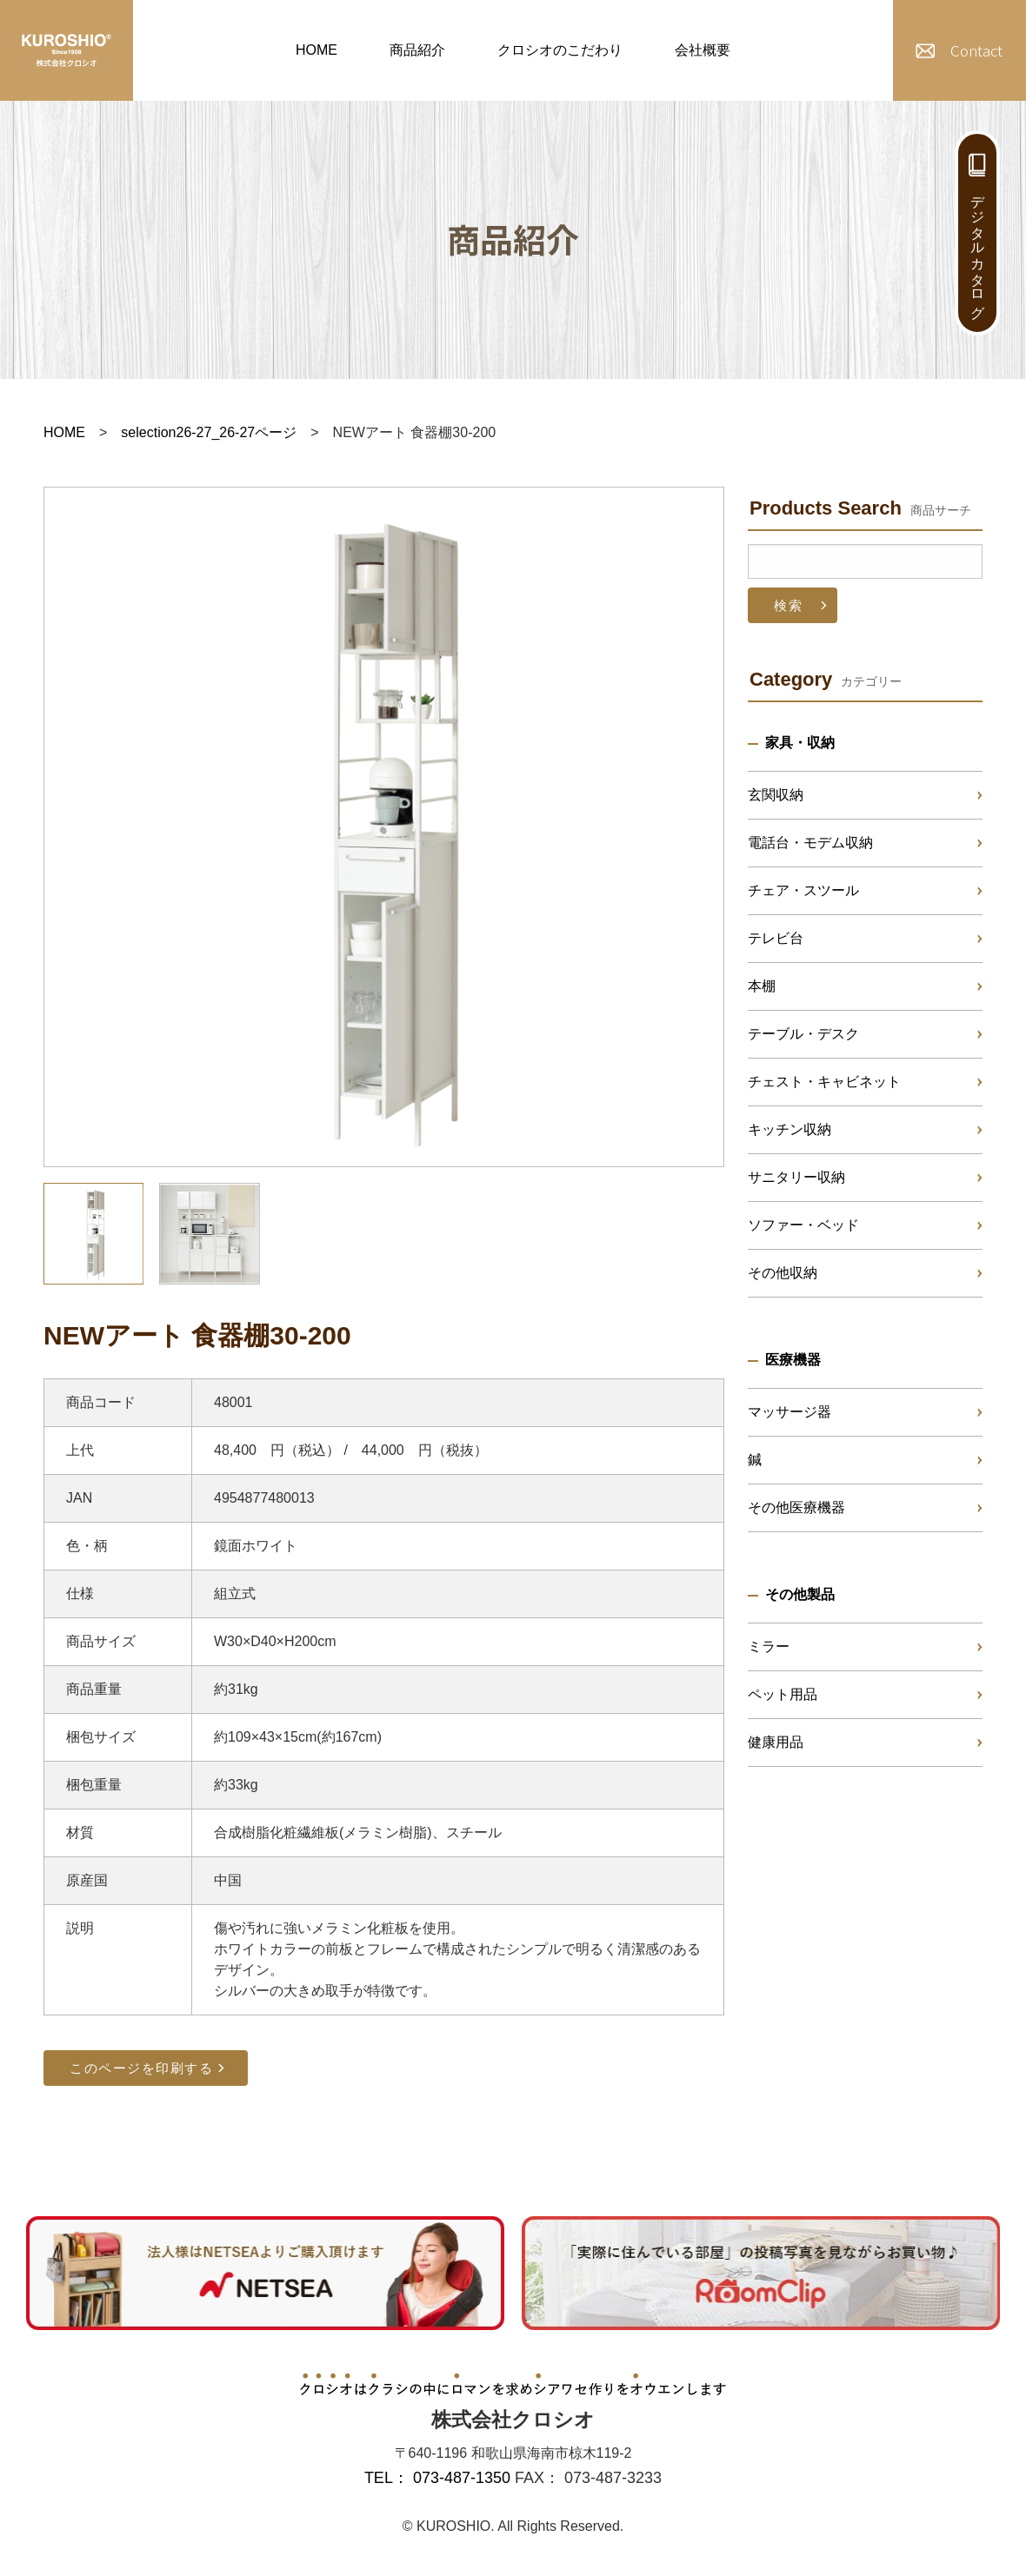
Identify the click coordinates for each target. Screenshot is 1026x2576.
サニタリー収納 (796, 1177)
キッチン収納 (789, 1129)
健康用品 (775, 1742)
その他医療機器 (796, 1507)
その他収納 (782, 1272)
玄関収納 (775, 794)
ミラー (768, 1646)
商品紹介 (417, 50)
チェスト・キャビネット (824, 1081)
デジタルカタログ (977, 248)
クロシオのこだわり (560, 50)
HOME (316, 50)
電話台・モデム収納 (810, 842)
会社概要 (702, 50)
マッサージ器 (789, 1411)
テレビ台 (775, 938)
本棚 (762, 986)
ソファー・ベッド (803, 1225)
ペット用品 (782, 1694)
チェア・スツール (803, 890)
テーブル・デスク (803, 1033)
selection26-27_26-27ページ (208, 432)
